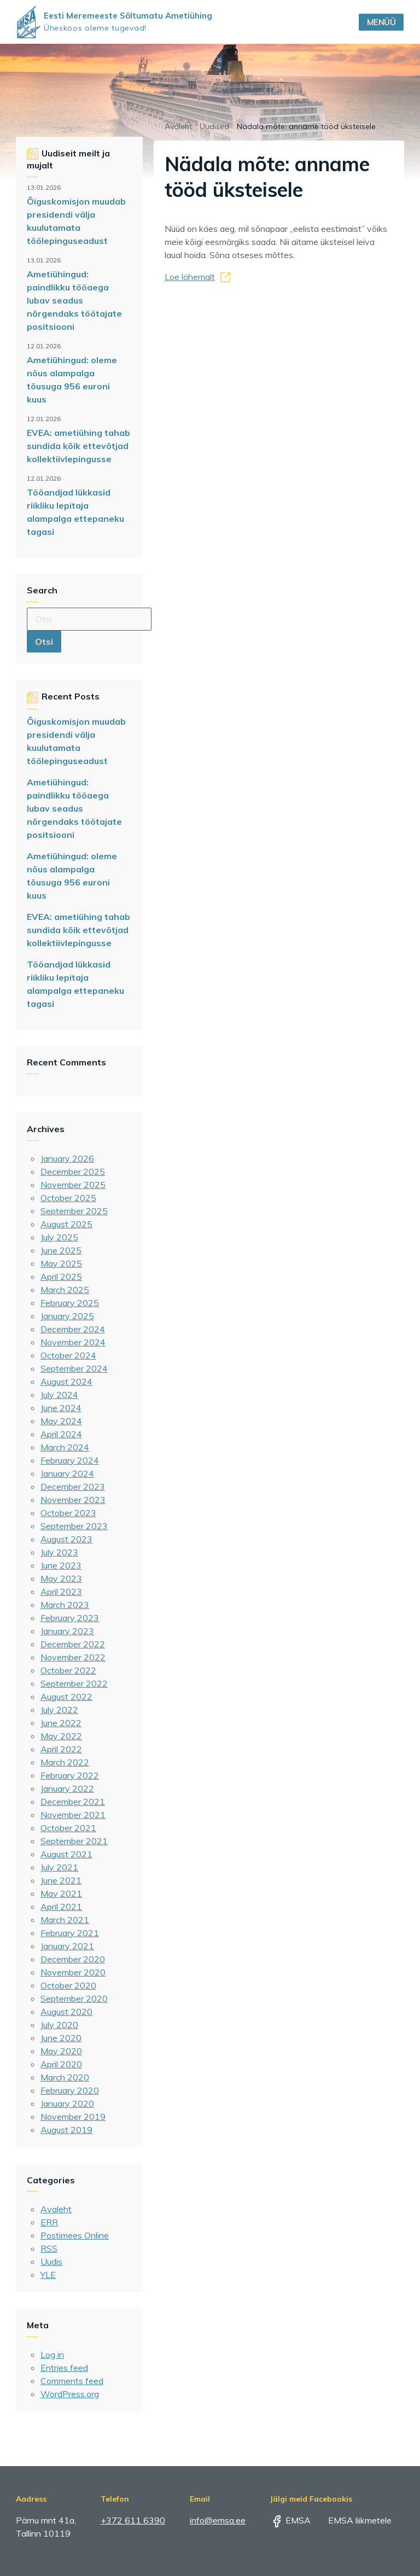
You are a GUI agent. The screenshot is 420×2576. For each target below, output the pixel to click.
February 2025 (69, 1302)
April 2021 (61, 1906)
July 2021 (59, 1867)
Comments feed (71, 2380)
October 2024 (68, 1355)
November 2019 (73, 2116)
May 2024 (61, 1420)
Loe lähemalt (190, 276)
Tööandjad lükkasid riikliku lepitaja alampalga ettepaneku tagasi (75, 512)
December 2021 (72, 1801)
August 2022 (66, 1696)
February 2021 (69, 1932)
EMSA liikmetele (352, 2520)
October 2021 (68, 1827)
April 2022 (61, 1749)
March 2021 (64, 1919)
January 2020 (67, 2103)
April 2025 (61, 1276)
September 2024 (74, 1368)
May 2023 (61, 1578)
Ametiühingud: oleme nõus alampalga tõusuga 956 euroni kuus (72, 379)
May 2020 (61, 2050)
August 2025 (66, 1224)
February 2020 (69, 2090)
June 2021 (60, 1880)
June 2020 (60, 2037)
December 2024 (72, 1329)
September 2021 (74, 1840)
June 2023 (60, 1565)
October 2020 (68, 1985)
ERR (49, 2222)
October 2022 (68, 1670)
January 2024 (67, 1473)
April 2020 (61, 2064)
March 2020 (64, 2077)
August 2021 (66, 1854)
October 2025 (68, 1197)
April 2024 (61, 1434)
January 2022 (67, 1788)
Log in (52, 2354)
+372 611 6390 (133, 2520)
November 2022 (73, 1657)
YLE (48, 2274)
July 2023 (59, 1552)
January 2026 (67, 1158)
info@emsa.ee (218, 2520)
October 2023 (68, 1512)
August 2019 (66, 2129)
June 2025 (60, 1250)
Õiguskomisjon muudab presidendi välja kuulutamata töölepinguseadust (76, 221)
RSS (48, 2248)
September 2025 (74, 1210)
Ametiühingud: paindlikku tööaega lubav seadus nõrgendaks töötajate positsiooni (74, 300)
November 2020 (73, 1972)
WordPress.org (69, 2393)
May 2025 (61, 1263)
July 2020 (59, 2024)
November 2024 (73, 1342)
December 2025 (72, 1171)
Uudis (51, 2261)
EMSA (290, 2520)
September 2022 (74, 1683)
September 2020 (74, 1998)
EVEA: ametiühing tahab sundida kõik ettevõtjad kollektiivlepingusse (78, 445)
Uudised (214, 126)
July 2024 (59, 1394)
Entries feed (64, 2367)
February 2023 (69, 1617)
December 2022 (72, 1644)
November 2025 (73, 1184)
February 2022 (69, 1775)
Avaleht (56, 2209)
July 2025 (59, 1237)
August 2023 (66, 1539)
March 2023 (64, 1604)
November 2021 (73, 1814)
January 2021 (67, 1945)
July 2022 (59, 1709)
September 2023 (74, 1525)
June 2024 (60, 1407)
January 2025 (67, 1315)
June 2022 (60, 1722)
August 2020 (66, 2011)
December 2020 (72, 1959)
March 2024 (64, 1447)
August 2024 (66, 1381)
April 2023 (61, 1591)
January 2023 (67, 1630)
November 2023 (73, 1499)
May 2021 (61, 1893)
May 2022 (61, 1735)
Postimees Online (74, 2235)
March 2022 (64, 1762)
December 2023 (72, 1486)
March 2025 (64, 1289)
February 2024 (69, 1460)
